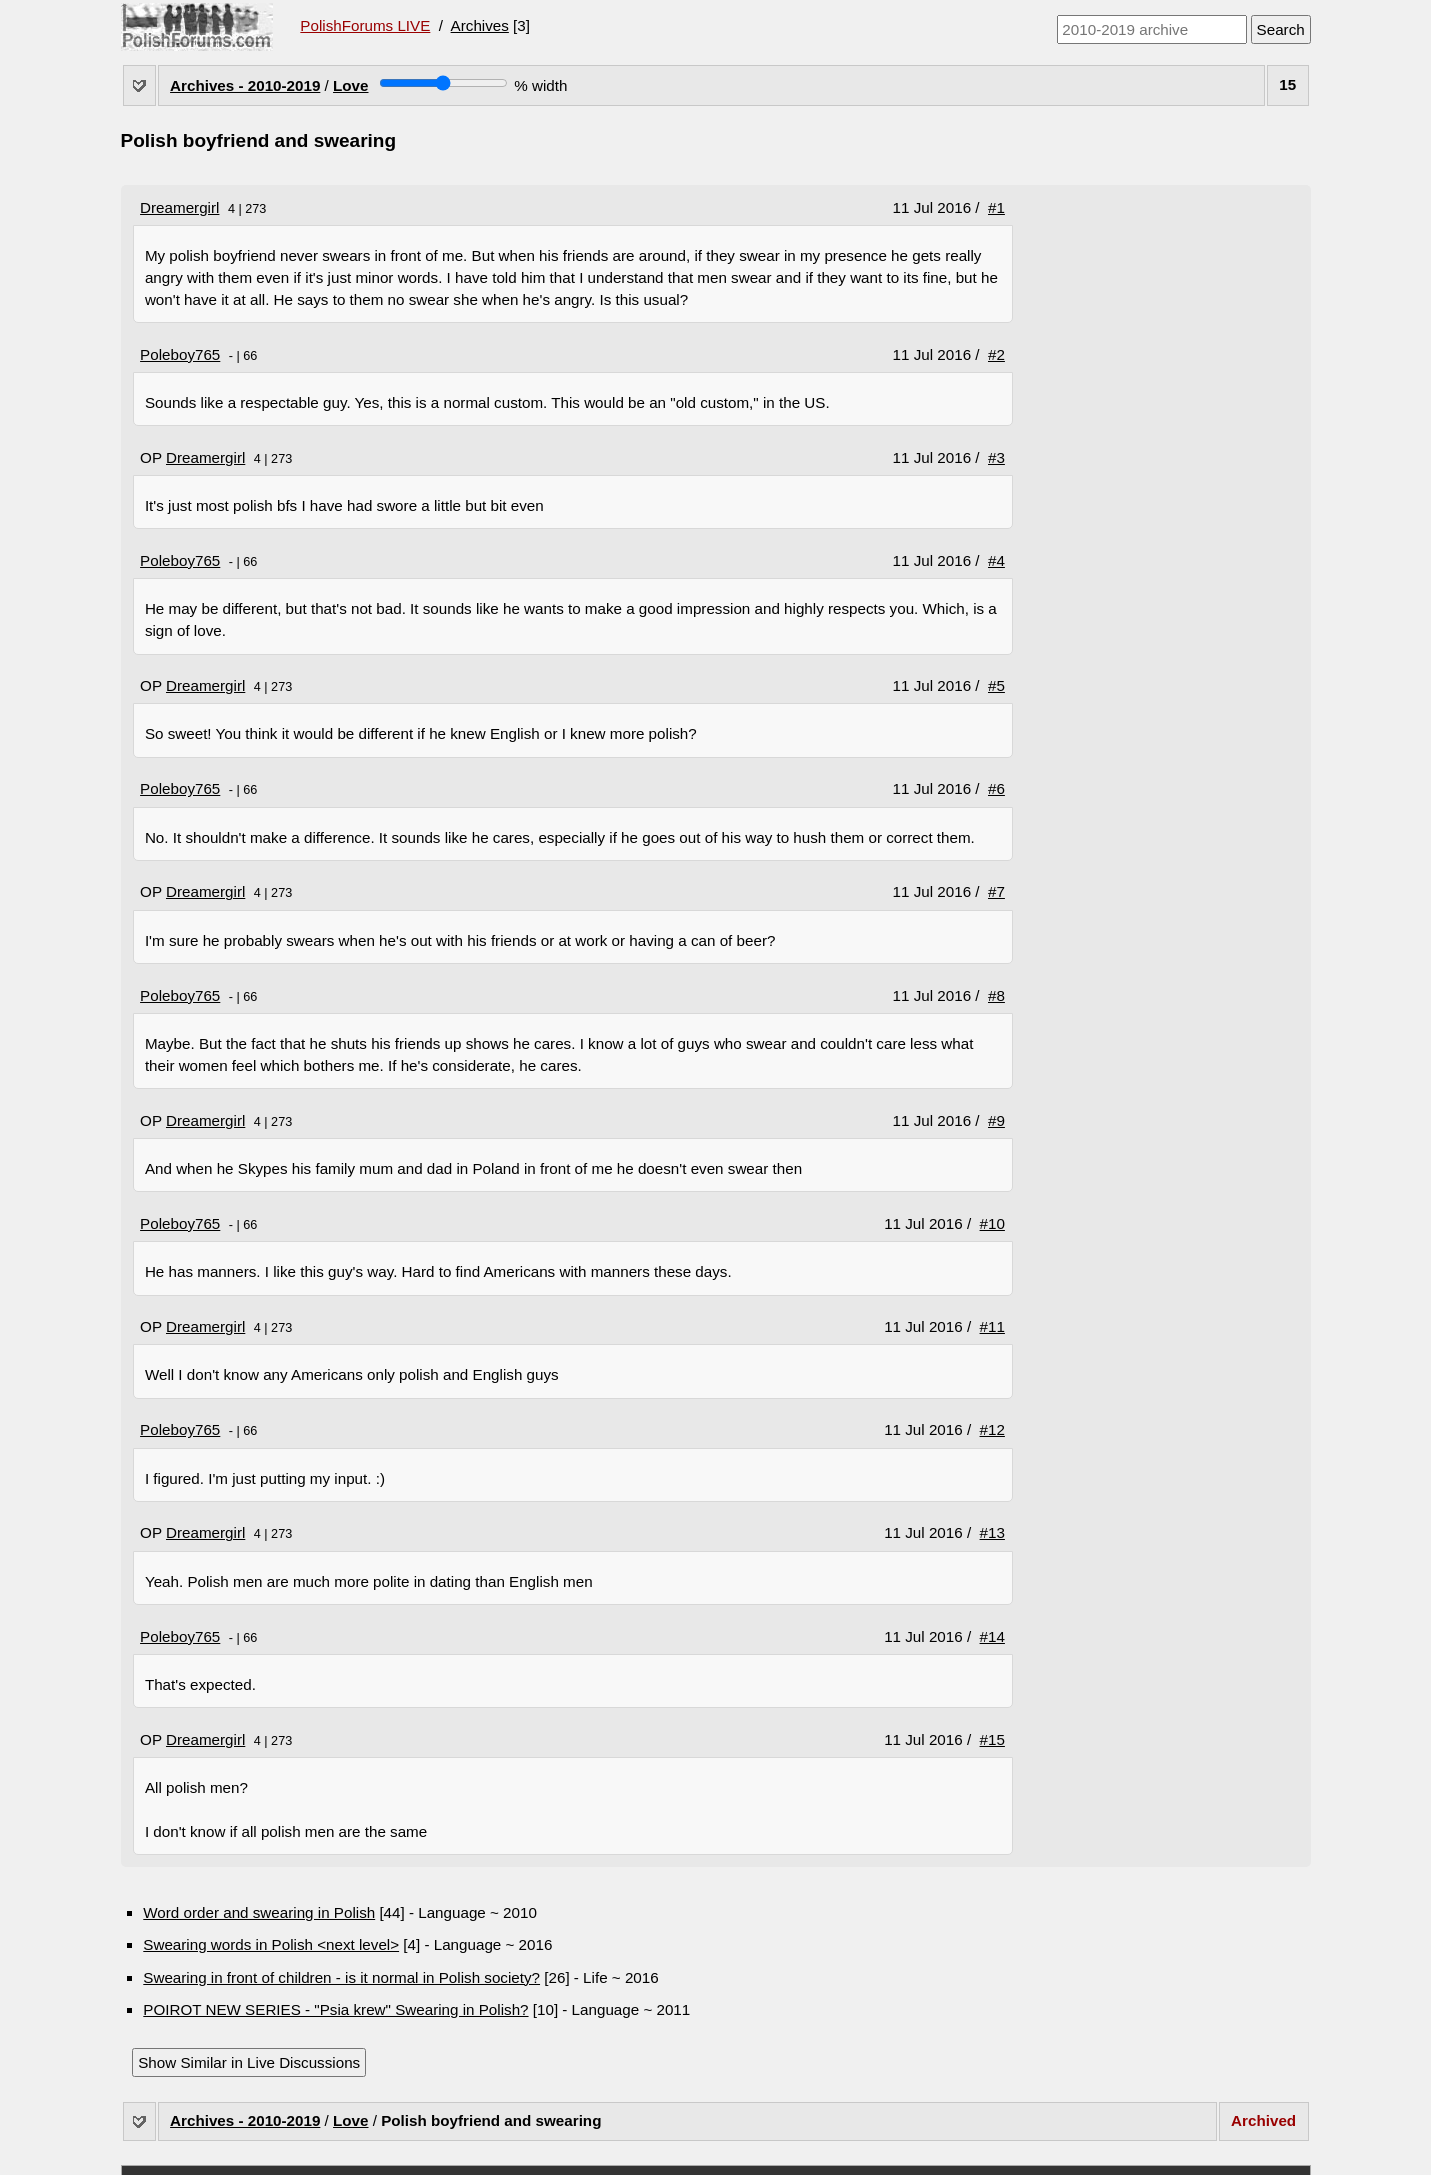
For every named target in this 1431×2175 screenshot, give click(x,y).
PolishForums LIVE (365, 25)
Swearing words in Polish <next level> (271, 1944)
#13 (992, 1532)
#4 (996, 560)
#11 (992, 1326)
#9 (996, 1120)
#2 (996, 354)
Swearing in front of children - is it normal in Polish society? (341, 1977)
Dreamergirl (179, 207)
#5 (996, 685)
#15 (992, 1739)
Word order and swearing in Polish (259, 1912)
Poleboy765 (180, 354)
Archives (480, 25)
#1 (996, 207)
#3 (996, 457)
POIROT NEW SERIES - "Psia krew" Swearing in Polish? (335, 2009)
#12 (992, 1429)
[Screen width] (443, 83)
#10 (992, 1223)
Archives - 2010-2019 (245, 85)
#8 (996, 995)
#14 (992, 1636)
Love (350, 85)
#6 (996, 788)
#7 (996, 891)
